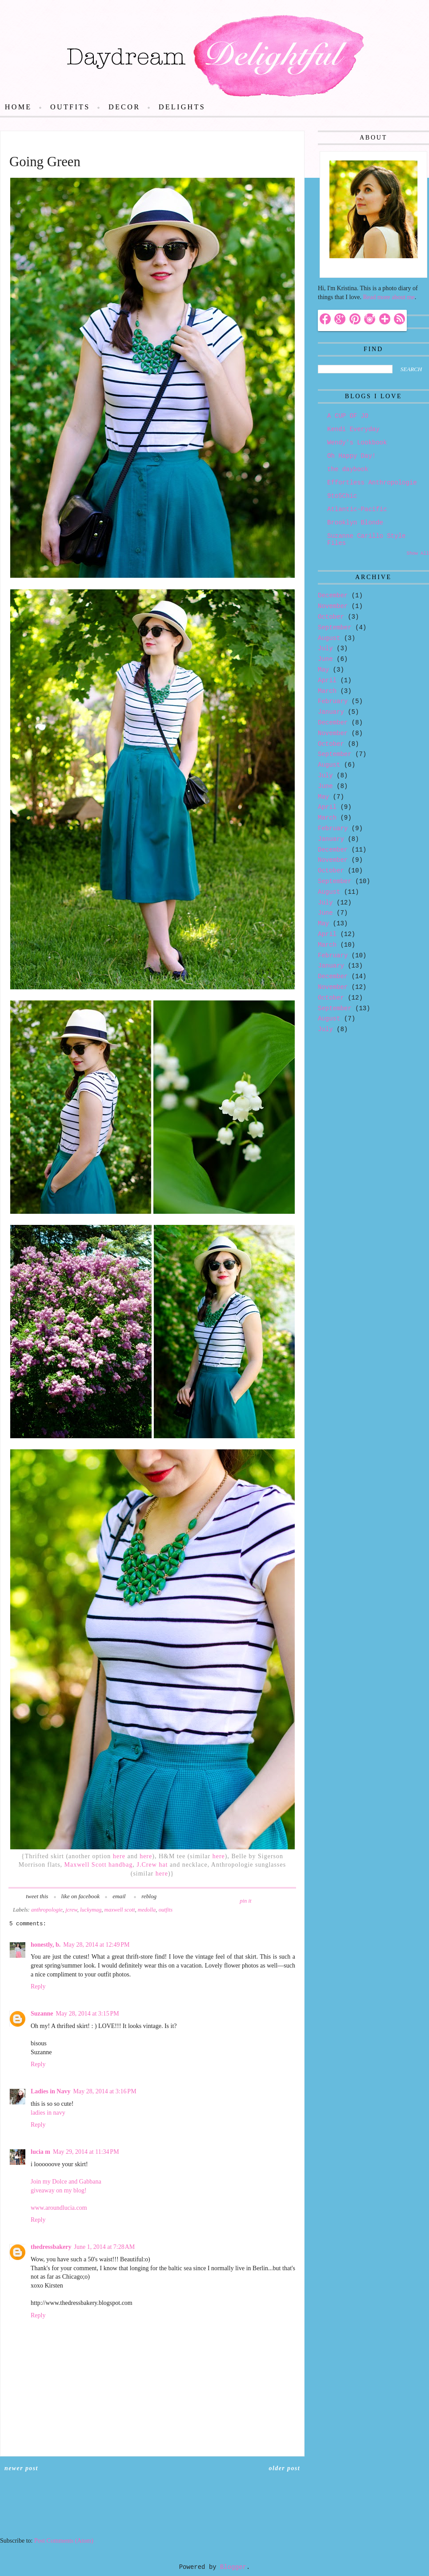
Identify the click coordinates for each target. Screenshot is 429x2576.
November (333, 606)
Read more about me (389, 297)
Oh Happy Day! (351, 456)
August (329, 638)
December (333, 595)
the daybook (347, 469)
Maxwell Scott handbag (98, 1864)
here (118, 1856)
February (333, 701)
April (327, 680)
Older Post (284, 2468)
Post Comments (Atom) (63, 2540)
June (325, 659)
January (331, 712)
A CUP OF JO (347, 416)
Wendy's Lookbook (357, 442)
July (325, 648)
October (331, 616)
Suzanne (42, 2013)
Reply (38, 1986)
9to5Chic (342, 496)
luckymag (90, 1910)
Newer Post (21, 2468)
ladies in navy (48, 2112)
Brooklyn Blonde (355, 522)
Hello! (336, 267)
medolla (147, 1910)
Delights (182, 107)
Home (18, 107)
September (335, 627)
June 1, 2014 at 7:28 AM (104, 2247)
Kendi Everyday (353, 429)
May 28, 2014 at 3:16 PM (104, 2091)
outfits (166, 1910)
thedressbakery (51, 2247)
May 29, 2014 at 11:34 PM (86, 2151)
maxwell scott (119, 1910)
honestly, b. (45, 1944)
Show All (418, 553)
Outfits (70, 107)
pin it (245, 1901)
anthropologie (47, 1910)
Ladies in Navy (50, 2091)
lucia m (40, 2151)
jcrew (71, 1910)
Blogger (233, 2567)
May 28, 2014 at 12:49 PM (96, 1944)
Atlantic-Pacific (357, 509)
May (323, 669)
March (327, 691)
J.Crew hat (152, 1864)
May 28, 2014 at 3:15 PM (87, 2013)
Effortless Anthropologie (372, 482)
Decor (124, 107)
